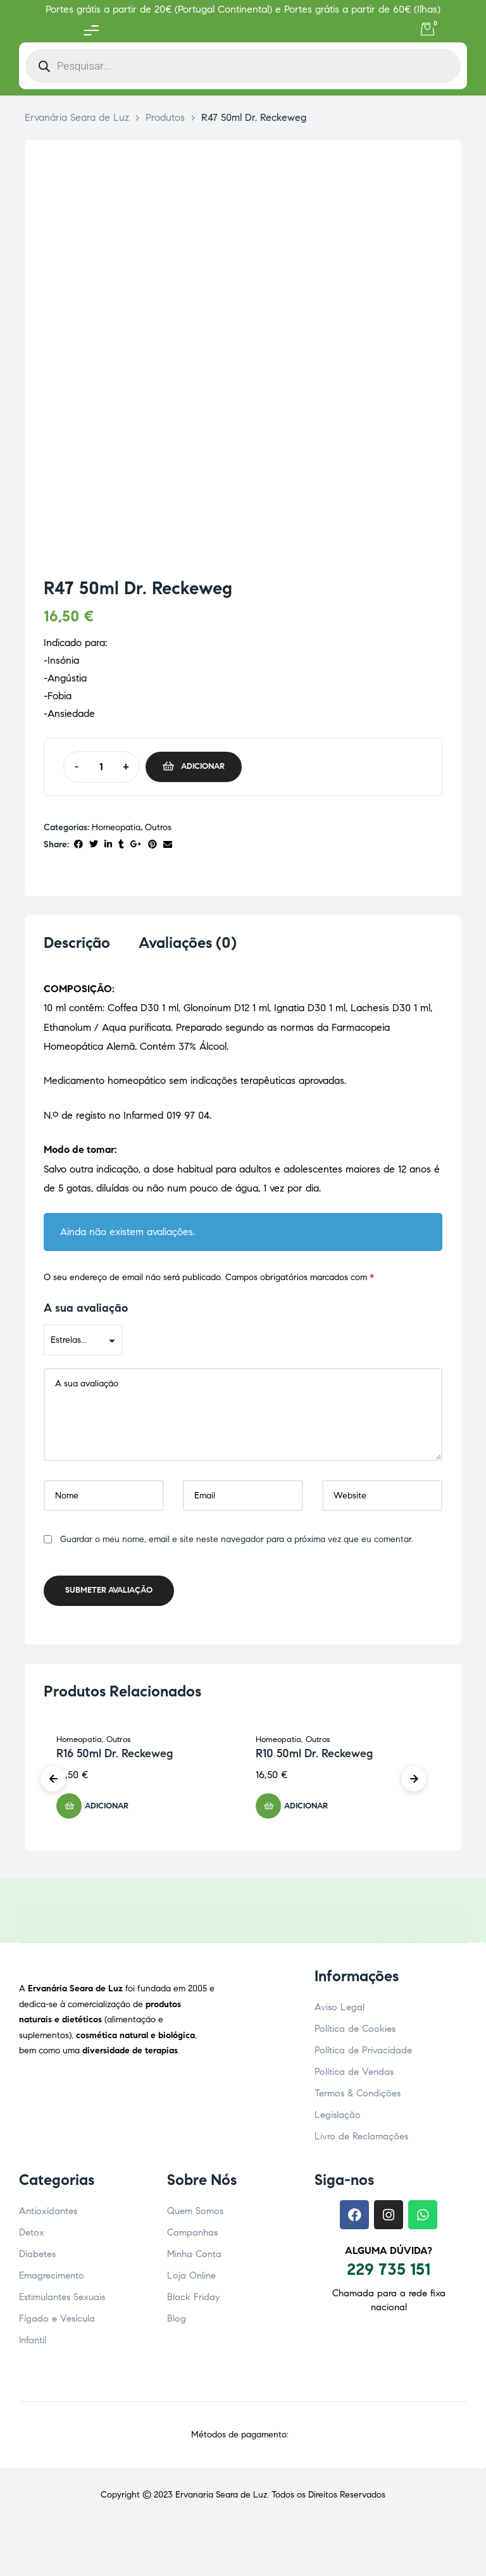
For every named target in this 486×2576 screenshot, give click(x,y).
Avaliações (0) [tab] (188, 943)
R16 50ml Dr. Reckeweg (114, 1757)
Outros (158, 827)
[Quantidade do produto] (101, 766)
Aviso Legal (339, 2011)
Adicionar (203, 766)
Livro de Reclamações (361, 2140)
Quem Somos (195, 2214)
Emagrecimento (51, 2279)
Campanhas (192, 2236)
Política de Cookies (355, 2032)
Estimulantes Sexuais (62, 2300)
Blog (176, 2322)
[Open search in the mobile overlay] (243, 65)
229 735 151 (388, 2273)
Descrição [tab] (77, 943)
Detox (31, 2236)
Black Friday (193, 2300)
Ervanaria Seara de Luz (221, 2498)
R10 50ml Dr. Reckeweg (314, 1757)
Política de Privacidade (363, 2054)
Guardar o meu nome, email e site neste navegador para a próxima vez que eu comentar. (236, 1543)
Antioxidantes (48, 2214)
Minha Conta (194, 2257)
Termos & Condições (358, 2097)
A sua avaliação (86, 1312)
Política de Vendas (354, 2075)
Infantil (32, 2343)
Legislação (338, 2118)
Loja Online (191, 2279)
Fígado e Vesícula (57, 2322)
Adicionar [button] (106, 1810)
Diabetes (37, 2257)
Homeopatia (116, 827)
